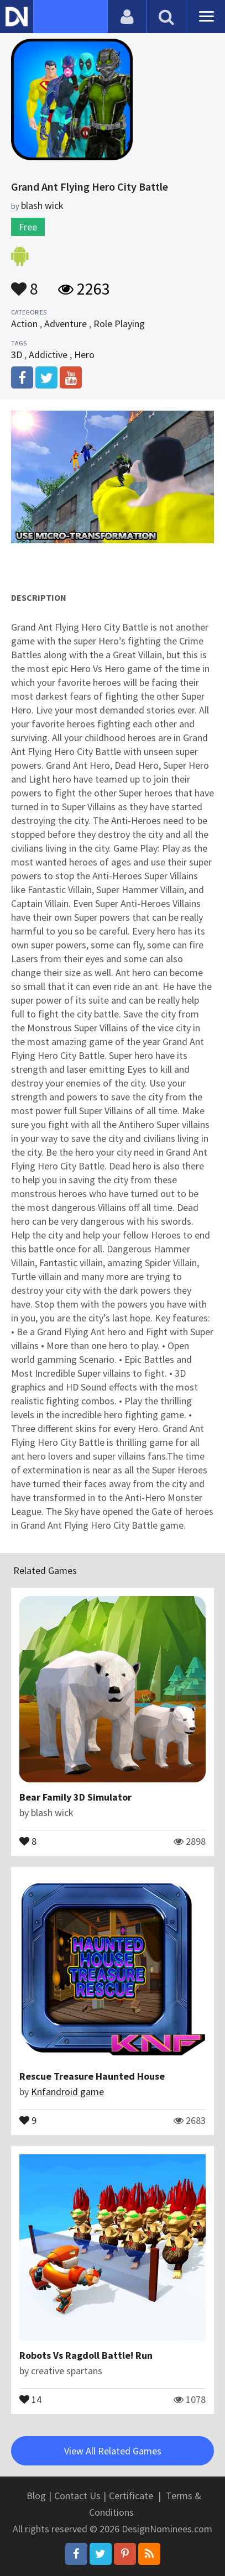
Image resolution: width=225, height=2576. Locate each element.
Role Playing (119, 323)
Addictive (48, 354)
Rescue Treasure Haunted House (92, 2076)
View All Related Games (112, 2450)
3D (16, 354)
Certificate (131, 2495)
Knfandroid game (67, 2091)
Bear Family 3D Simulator (75, 1797)
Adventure (65, 323)
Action (24, 323)
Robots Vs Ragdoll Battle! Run (86, 2355)
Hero (84, 354)
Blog (36, 2495)
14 (30, 2398)
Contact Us (77, 2495)
